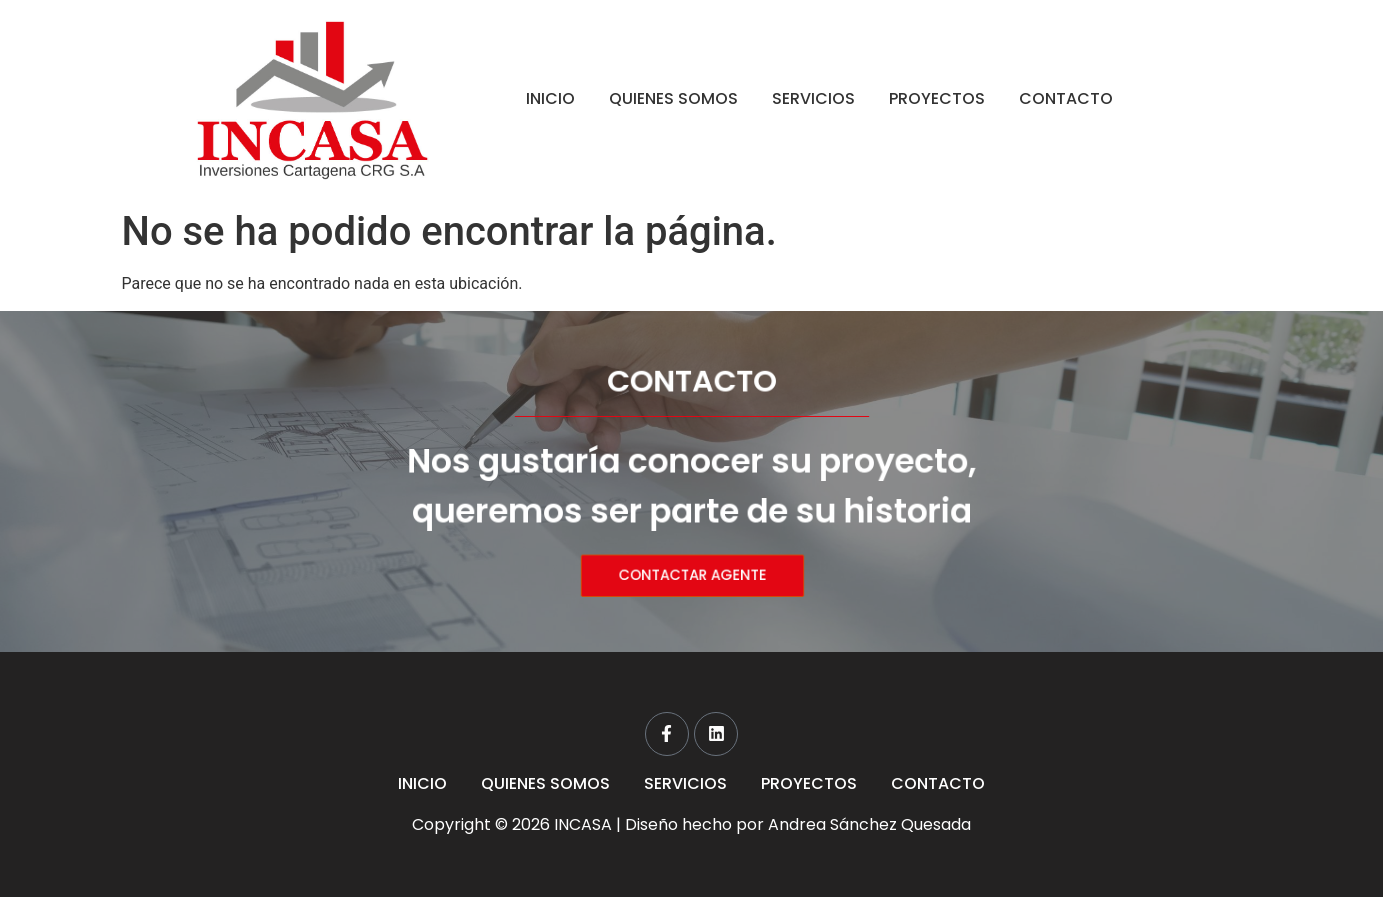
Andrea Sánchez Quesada (869, 824)
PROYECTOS (937, 98)
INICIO (550, 98)
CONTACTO (1066, 98)
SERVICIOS (813, 98)
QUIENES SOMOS (673, 98)
